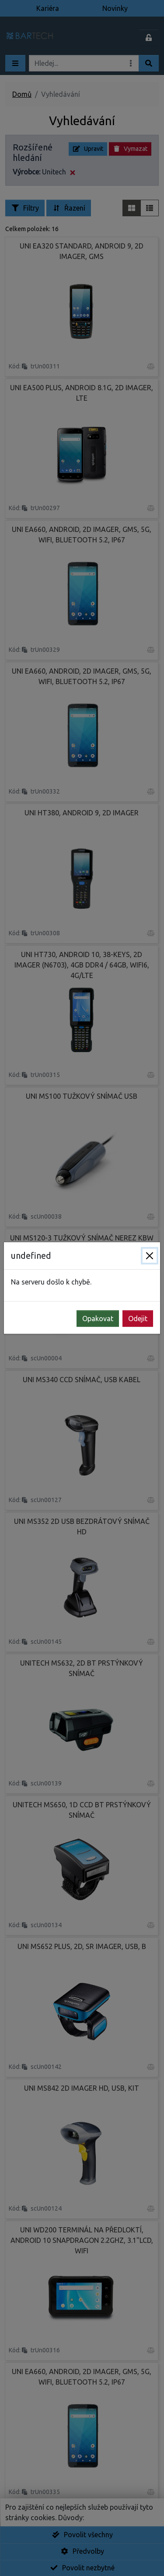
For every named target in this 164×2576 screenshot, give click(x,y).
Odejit (137, 1318)
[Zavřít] (150, 1256)
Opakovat (97, 1318)
